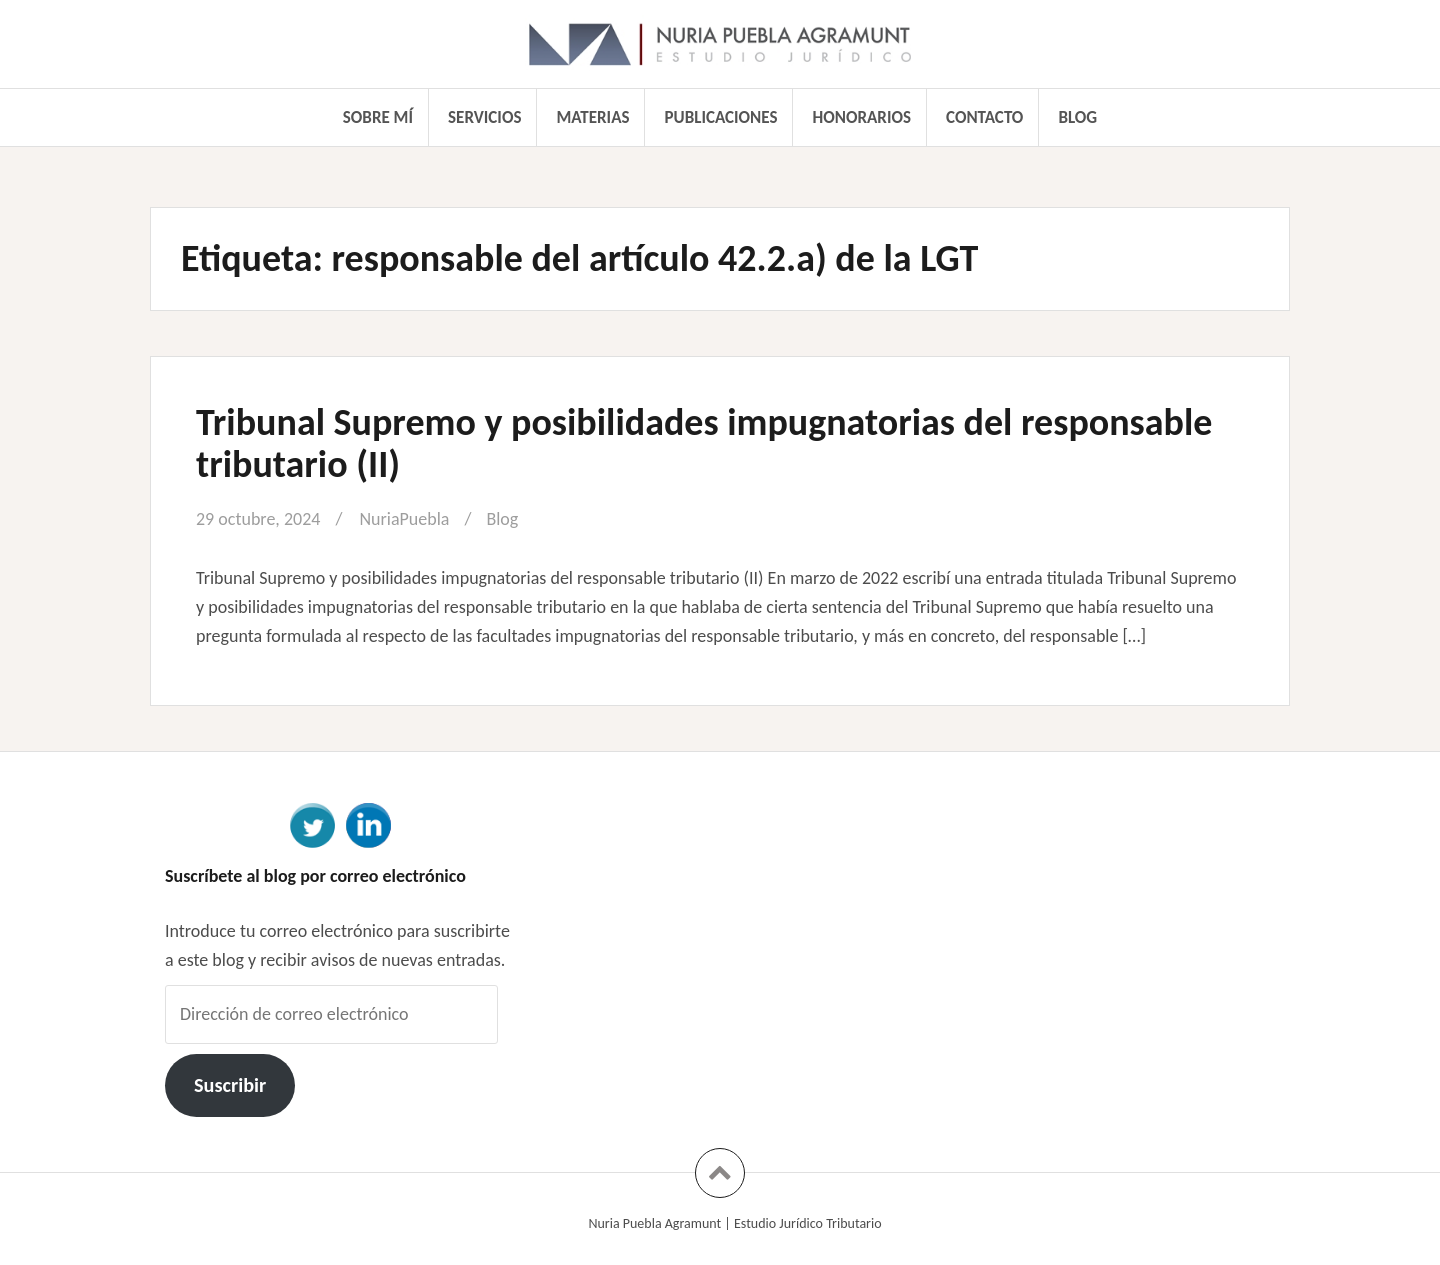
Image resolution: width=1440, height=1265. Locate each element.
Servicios (484, 117)
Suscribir (230, 1085)
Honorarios (862, 117)
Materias (593, 117)
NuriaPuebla (404, 519)
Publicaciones (721, 117)
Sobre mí (378, 117)
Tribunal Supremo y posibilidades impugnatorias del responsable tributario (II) (704, 443)
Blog (1077, 117)
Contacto (984, 117)
